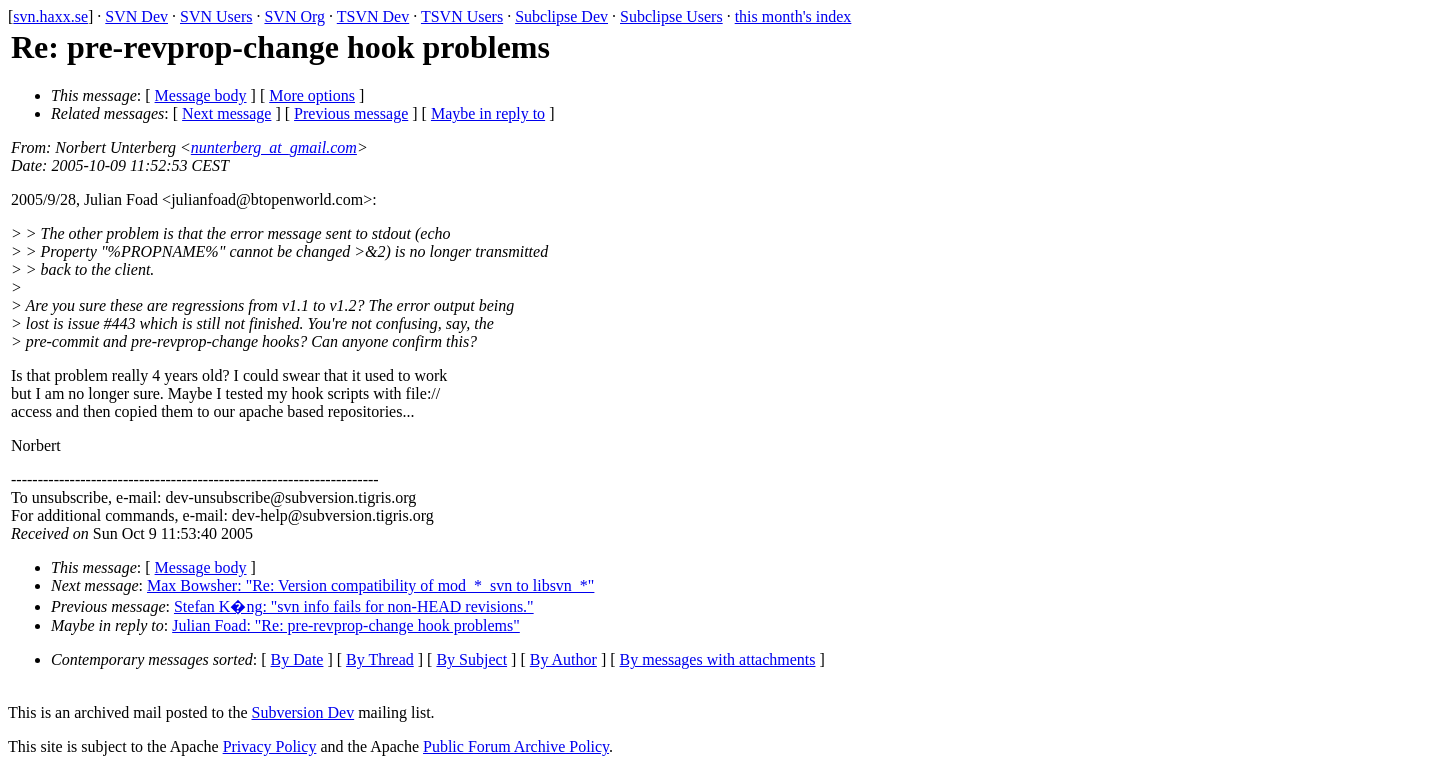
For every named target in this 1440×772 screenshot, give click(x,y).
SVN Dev (136, 16)
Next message (226, 113)
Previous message (351, 113)
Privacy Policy (270, 746)
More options (312, 95)
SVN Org (294, 16)
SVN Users (216, 16)
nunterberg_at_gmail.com (274, 147)
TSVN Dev (373, 16)
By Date (297, 659)
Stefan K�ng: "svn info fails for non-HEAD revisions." (354, 606)
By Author (563, 659)
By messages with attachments (718, 659)
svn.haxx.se (50, 16)
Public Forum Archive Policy (516, 746)
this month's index (793, 16)
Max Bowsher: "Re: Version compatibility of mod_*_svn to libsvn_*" (370, 585)
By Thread (380, 659)
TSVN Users (462, 16)
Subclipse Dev (561, 16)
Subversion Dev (303, 712)
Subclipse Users (671, 16)
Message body (201, 95)
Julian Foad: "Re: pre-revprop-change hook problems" (346, 625)
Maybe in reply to (488, 113)
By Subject (471, 659)
